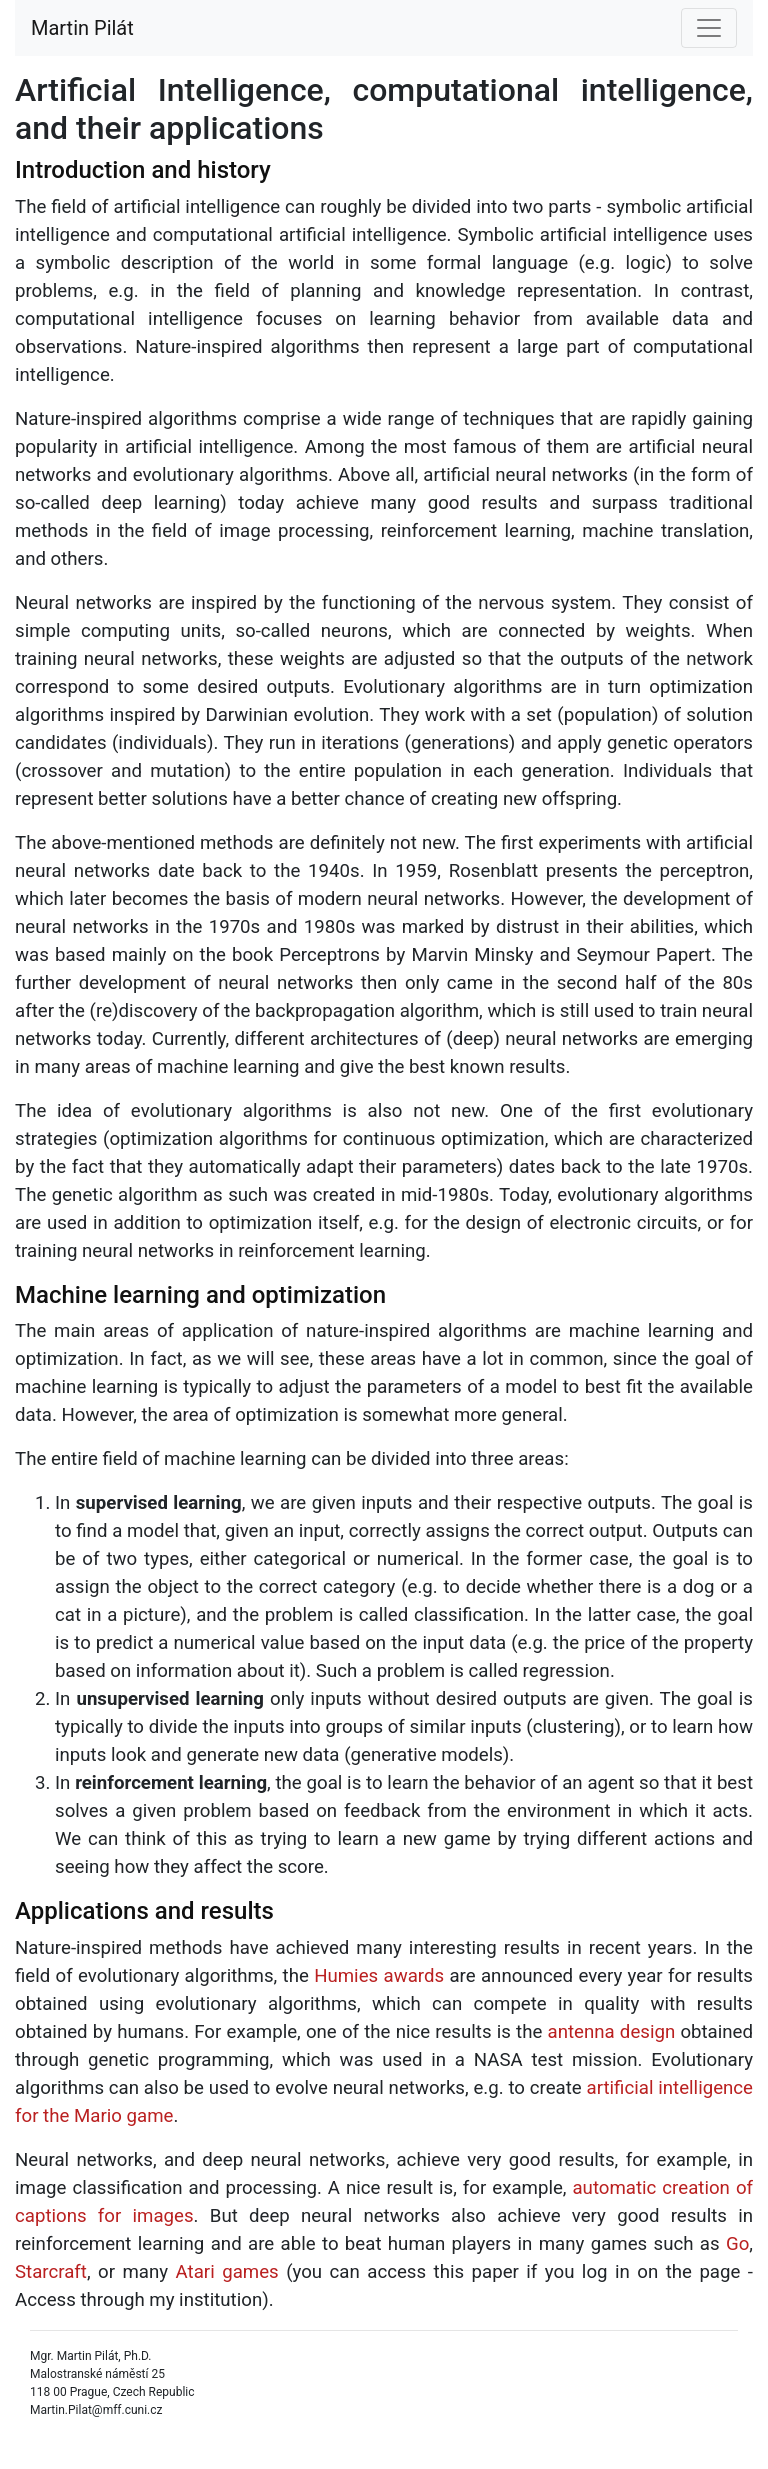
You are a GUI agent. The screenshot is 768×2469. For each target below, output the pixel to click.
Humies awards (379, 1976)
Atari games (227, 2272)
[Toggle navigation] (709, 28)
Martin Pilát (82, 28)
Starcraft (51, 2272)
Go (737, 2244)
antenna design (611, 2032)
